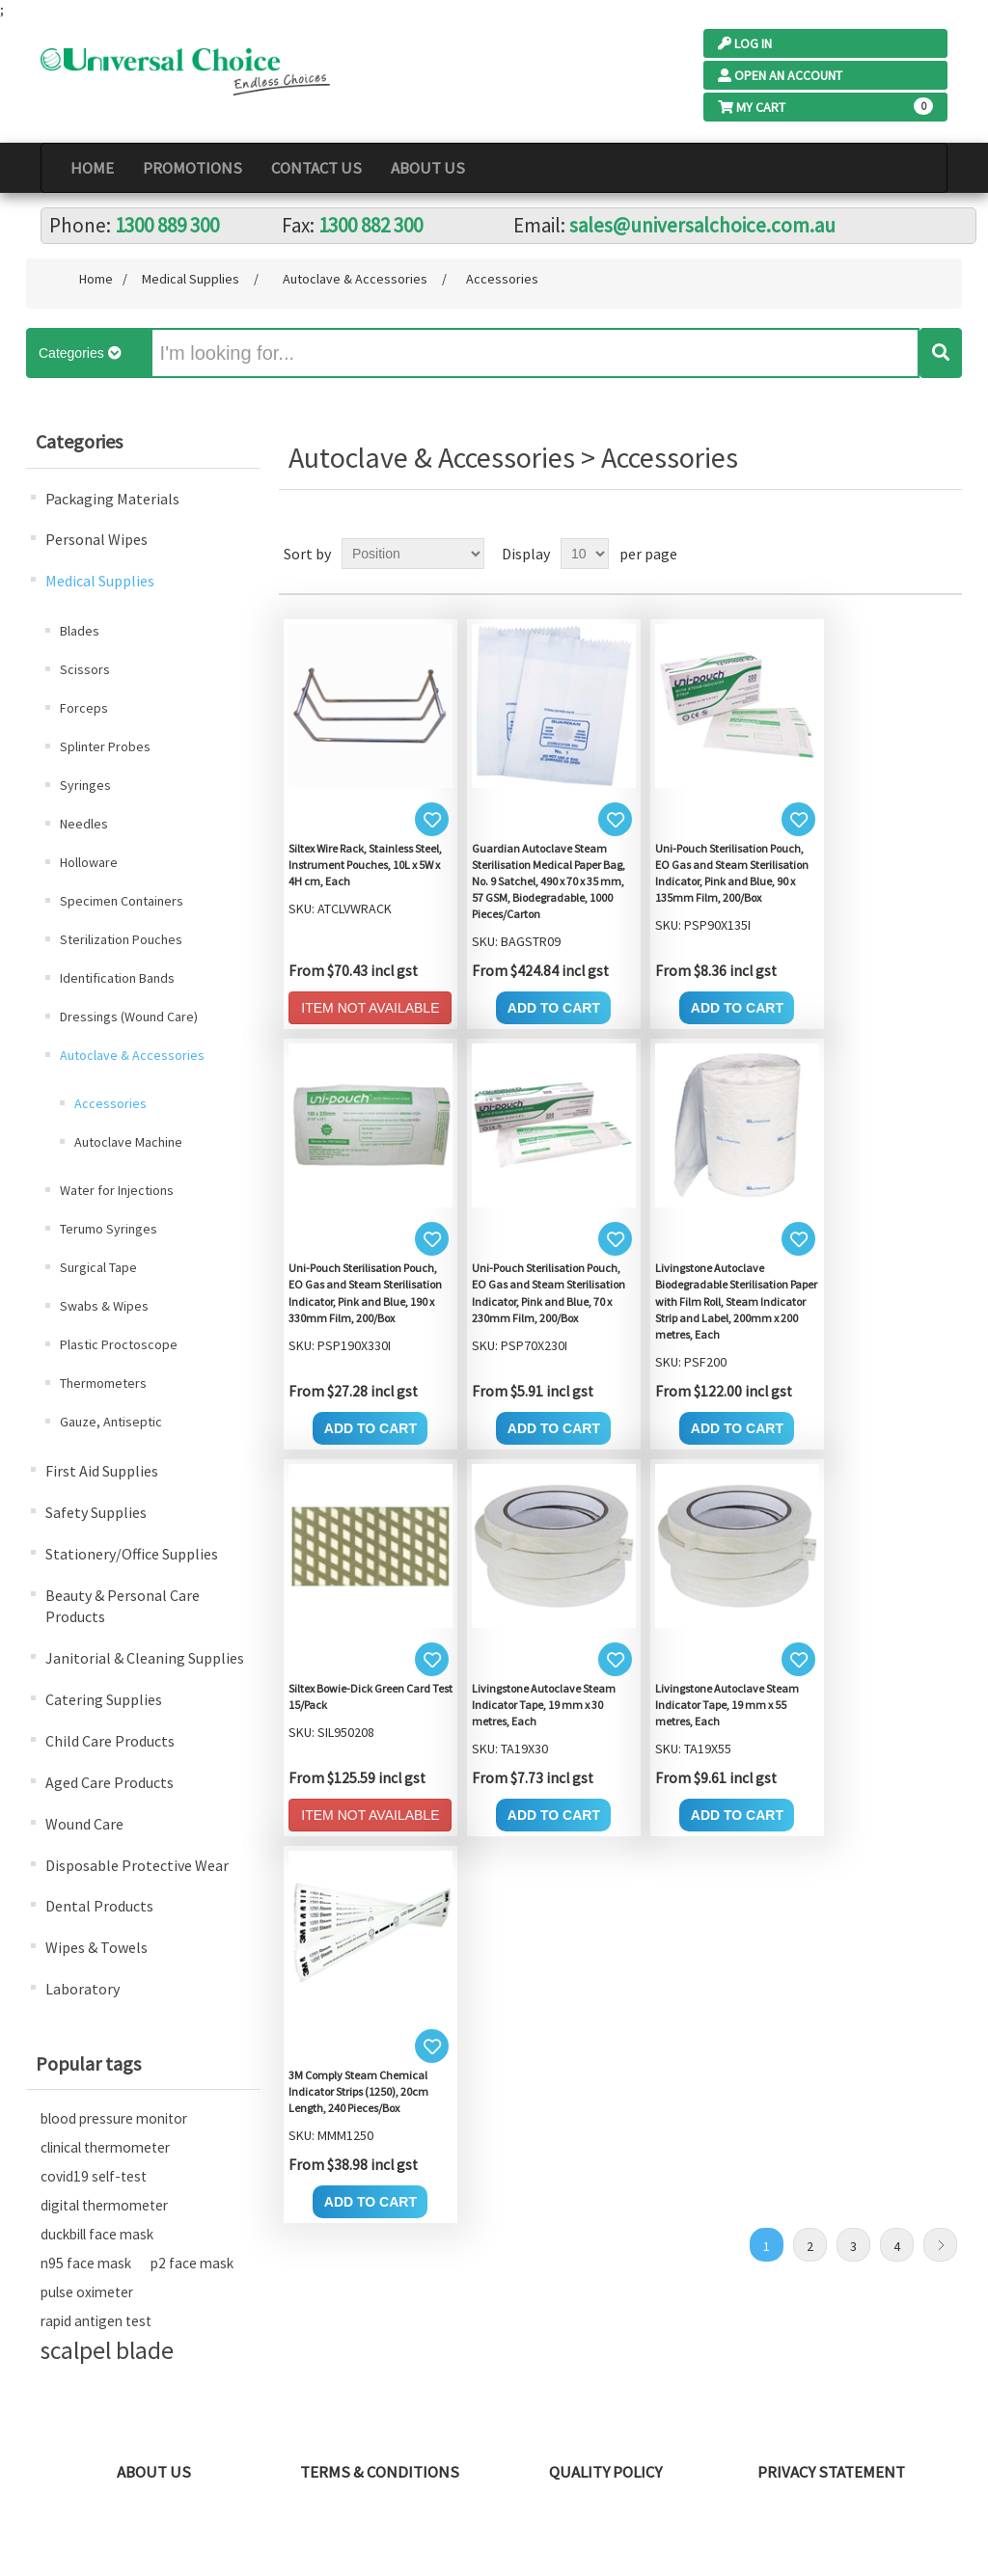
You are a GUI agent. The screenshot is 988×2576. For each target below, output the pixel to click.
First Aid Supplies (101, 1470)
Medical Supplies (99, 580)
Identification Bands (117, 978)
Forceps (84, 708)
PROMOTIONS (192, 167)
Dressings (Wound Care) (129, 1016)
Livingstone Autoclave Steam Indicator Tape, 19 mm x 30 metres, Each (544, 1704)
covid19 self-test (94, 2176)
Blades (79, 630)
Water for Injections (117, 1190)
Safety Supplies (96, 1512)
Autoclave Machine (128, 1142)
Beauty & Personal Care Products (122, 1606)
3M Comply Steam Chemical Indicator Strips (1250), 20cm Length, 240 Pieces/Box (358, 2091)
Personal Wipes (96, 539)
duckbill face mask (97, 2234)
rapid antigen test (96, 2321)
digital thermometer (104, 2205)
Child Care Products (110, 1740)
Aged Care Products (109, 1782)
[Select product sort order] (413, 553)
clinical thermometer (105, 2147)
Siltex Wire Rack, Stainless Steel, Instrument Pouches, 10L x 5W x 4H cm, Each (365, 864)
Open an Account (780, 75)
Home (92, 167)
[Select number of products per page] (585, 553)
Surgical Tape (98, 1267)
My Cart (751, 107)
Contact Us (316, 167)
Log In (745, 43)
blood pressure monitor (114, 2118)
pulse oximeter (87, 2292)
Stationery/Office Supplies (131, 1553)
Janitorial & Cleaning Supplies (144, 1658)
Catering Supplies (103, 1699)
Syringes (85, 785)
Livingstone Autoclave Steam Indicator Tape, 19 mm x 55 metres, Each (727, 1704)
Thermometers (103, 1383)
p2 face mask (192, 2263)
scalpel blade (107, 2350)
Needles (84, 823)
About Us (428, 167)
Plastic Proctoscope (119, 1344)
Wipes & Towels (96, 1947)
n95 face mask (86, 2263)
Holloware (89, 862)
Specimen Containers (121, 900)
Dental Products (99, 1905)
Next (940, 2245)
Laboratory (82, 1988)
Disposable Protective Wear (137, 1865)
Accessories (110, 1103)
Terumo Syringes (108, 1228)
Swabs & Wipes (104, 1306)
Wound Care (84, 1823)
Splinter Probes (105, 746)
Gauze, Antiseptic (111, 1421)
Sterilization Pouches (121, 939)
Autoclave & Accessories (132, 1055)
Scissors (85, 669)
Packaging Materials (112, 498)
